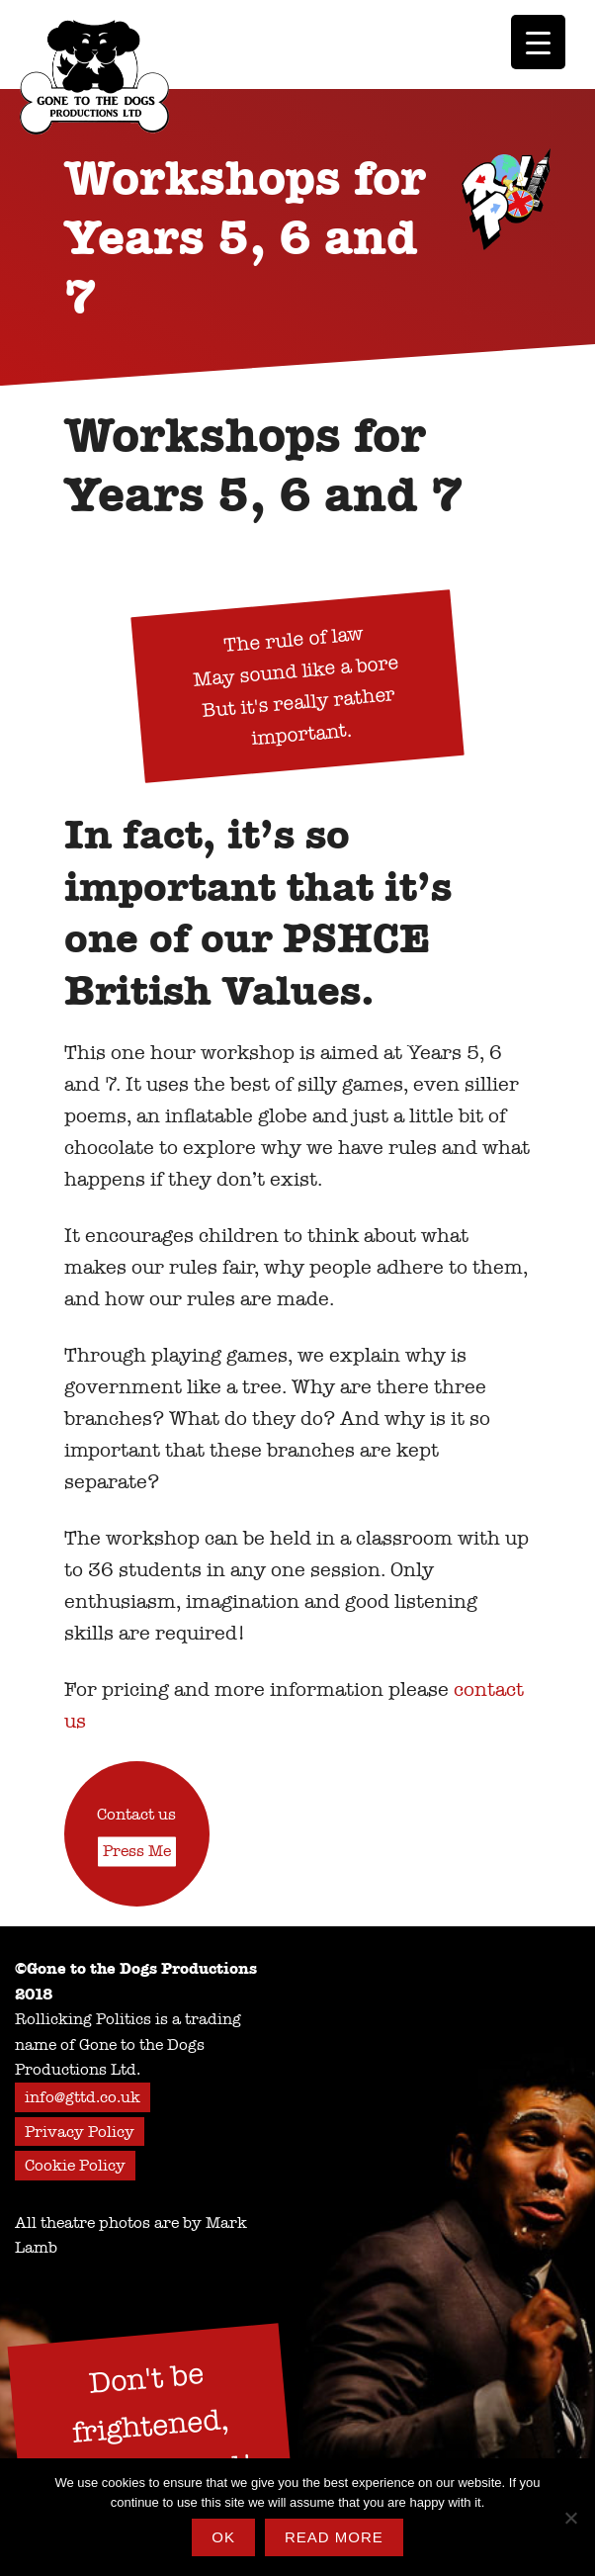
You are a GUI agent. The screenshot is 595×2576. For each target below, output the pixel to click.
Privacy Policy (79, 2131)
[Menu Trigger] (538, 42)
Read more (334, 2537)
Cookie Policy (75, 2165)
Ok (223, 2537)
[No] (570, 2518)
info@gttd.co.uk (82, 2096)
